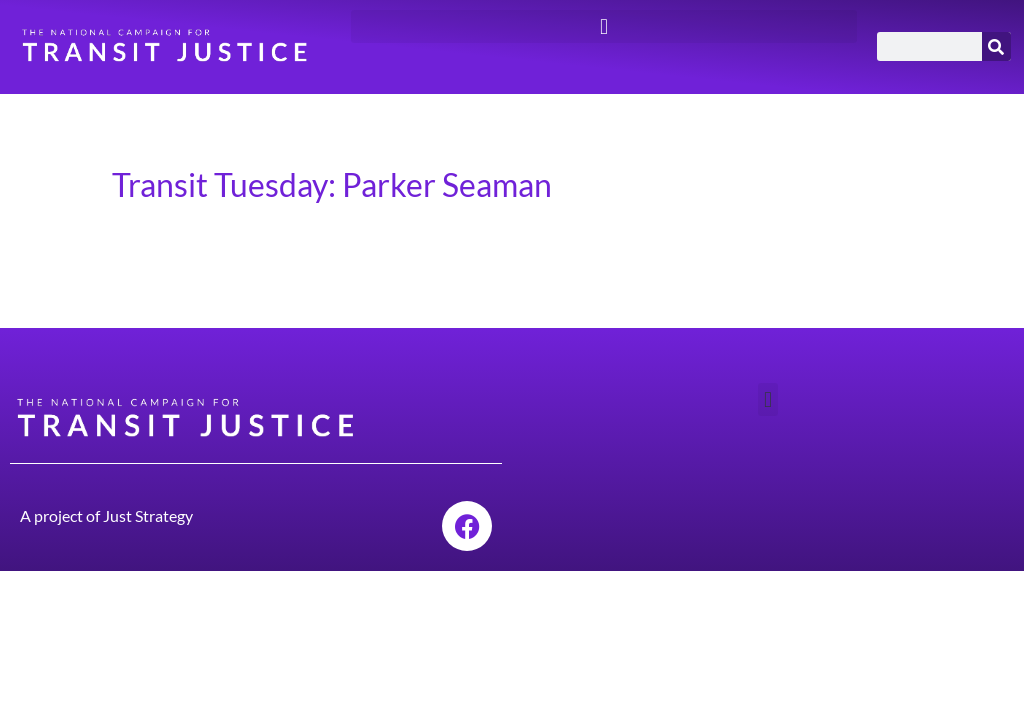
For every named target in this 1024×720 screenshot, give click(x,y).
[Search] (996, 46)
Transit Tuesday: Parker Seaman (332, 184)
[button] (604, 26)
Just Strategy (148, 515)
